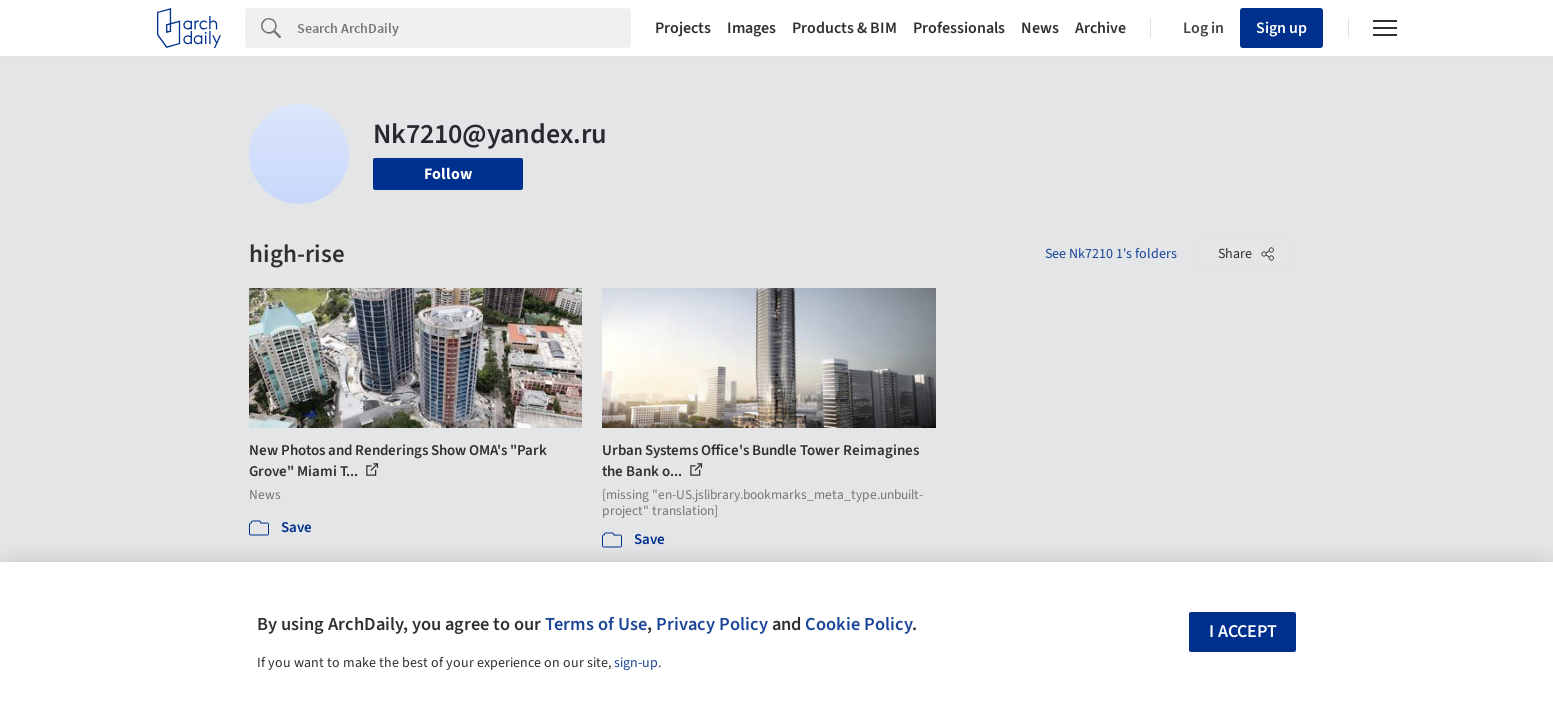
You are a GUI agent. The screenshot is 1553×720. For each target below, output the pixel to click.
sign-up (636, 663)
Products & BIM (844, 28)
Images (751, 28)
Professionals (959, 28)
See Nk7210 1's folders (1111, 254)
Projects (683, 28)
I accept (1243, 631)
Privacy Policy (712, 624)
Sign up (1281, 28)
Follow (448, 174)
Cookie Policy (858, 624)
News (1040, 28)
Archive (1100, 28)
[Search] (464, 28)
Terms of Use (596, 624)
